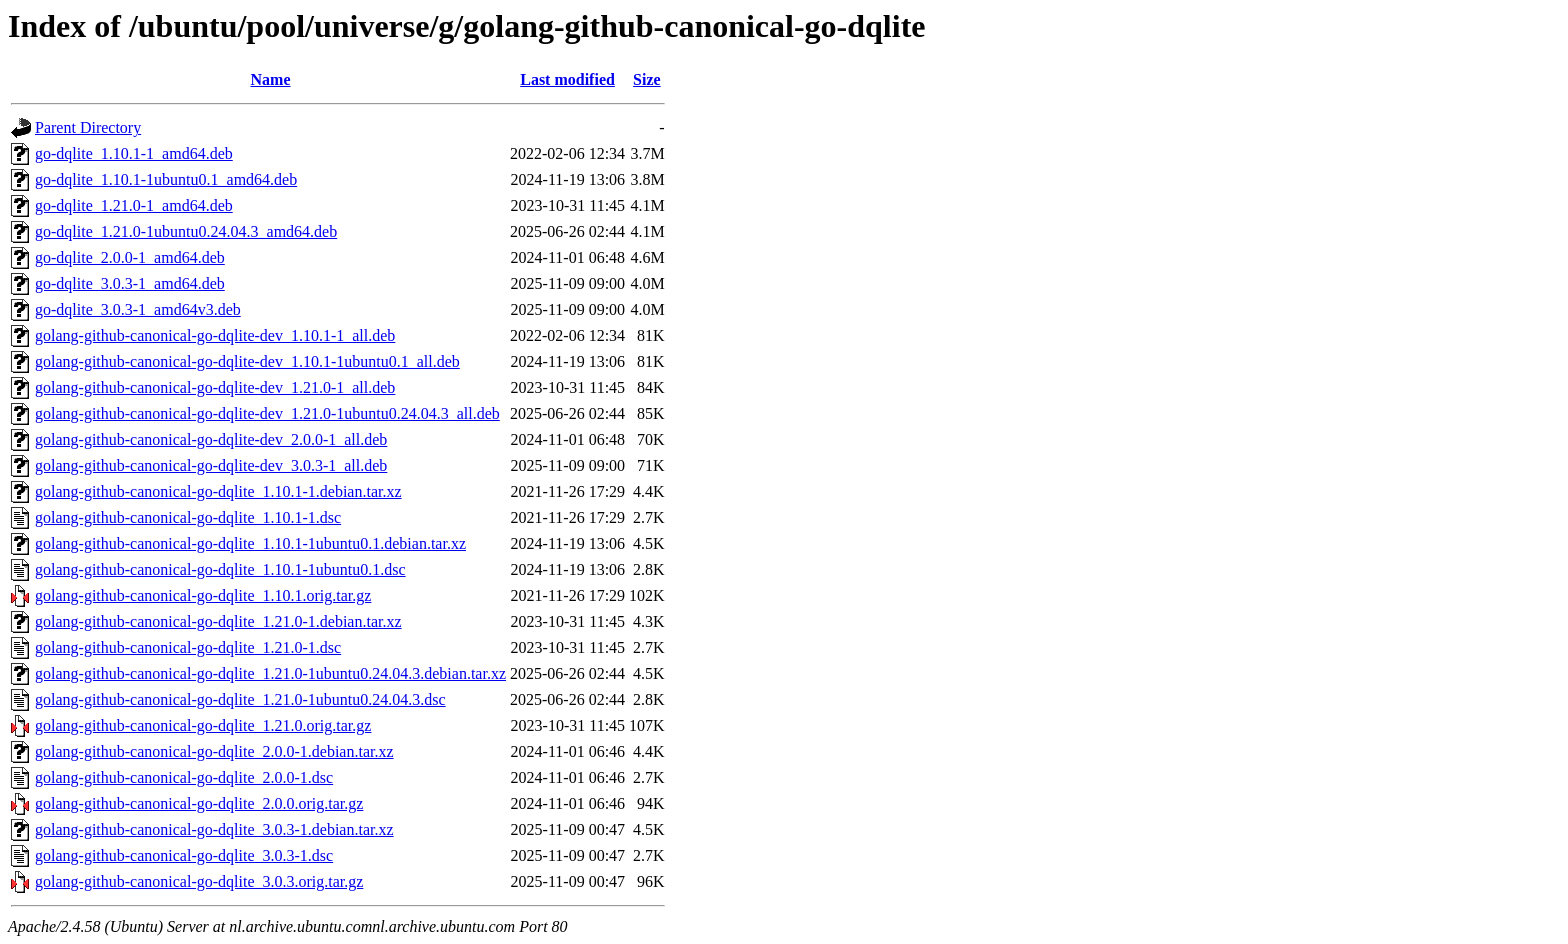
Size (647, 79)
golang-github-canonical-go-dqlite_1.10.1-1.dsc (188, 517)
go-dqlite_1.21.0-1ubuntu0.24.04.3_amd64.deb (186, 231)
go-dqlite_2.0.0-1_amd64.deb (130, 257)
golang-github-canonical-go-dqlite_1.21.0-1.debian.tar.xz (218, 621)
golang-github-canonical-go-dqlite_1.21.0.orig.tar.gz (203, 725)
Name (271, 79)
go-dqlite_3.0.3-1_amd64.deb (130, 283)
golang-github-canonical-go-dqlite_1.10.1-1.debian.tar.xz (218, 491)
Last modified (567, 79)
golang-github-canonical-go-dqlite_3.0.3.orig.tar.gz (199, 881)
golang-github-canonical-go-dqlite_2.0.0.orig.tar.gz (199, 803)
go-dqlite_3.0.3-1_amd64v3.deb (138, 309)
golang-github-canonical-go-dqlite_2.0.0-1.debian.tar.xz (214, 751)
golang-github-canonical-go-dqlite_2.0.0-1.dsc (184, 777)
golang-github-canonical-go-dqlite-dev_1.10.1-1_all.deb (215, 335)
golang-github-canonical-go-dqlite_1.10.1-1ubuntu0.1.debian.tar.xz (250, 543)
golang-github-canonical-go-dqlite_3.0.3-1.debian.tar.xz (214, 829)
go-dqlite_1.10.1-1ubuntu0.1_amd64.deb (166, 179)
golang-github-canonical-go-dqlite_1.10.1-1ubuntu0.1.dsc (220, 569)
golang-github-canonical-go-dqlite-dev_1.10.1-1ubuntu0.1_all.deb (247, 361)
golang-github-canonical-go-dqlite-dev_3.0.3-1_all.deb (211, 465)
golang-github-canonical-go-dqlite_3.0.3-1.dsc (184, 855)
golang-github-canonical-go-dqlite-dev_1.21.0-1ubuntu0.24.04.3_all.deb (267, 413)
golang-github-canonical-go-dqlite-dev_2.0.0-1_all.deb (211, 439)
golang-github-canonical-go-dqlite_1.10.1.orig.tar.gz (203, 595)
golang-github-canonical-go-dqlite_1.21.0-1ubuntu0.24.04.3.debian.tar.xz (270, 673)
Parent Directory (88, 127)
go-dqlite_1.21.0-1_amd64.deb (134, 205)
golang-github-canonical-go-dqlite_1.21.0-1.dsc (188, 647)
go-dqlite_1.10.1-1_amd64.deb (134, 153)
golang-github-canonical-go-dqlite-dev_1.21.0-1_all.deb (215, 387)
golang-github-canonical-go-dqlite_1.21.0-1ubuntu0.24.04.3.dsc (240, 699)
